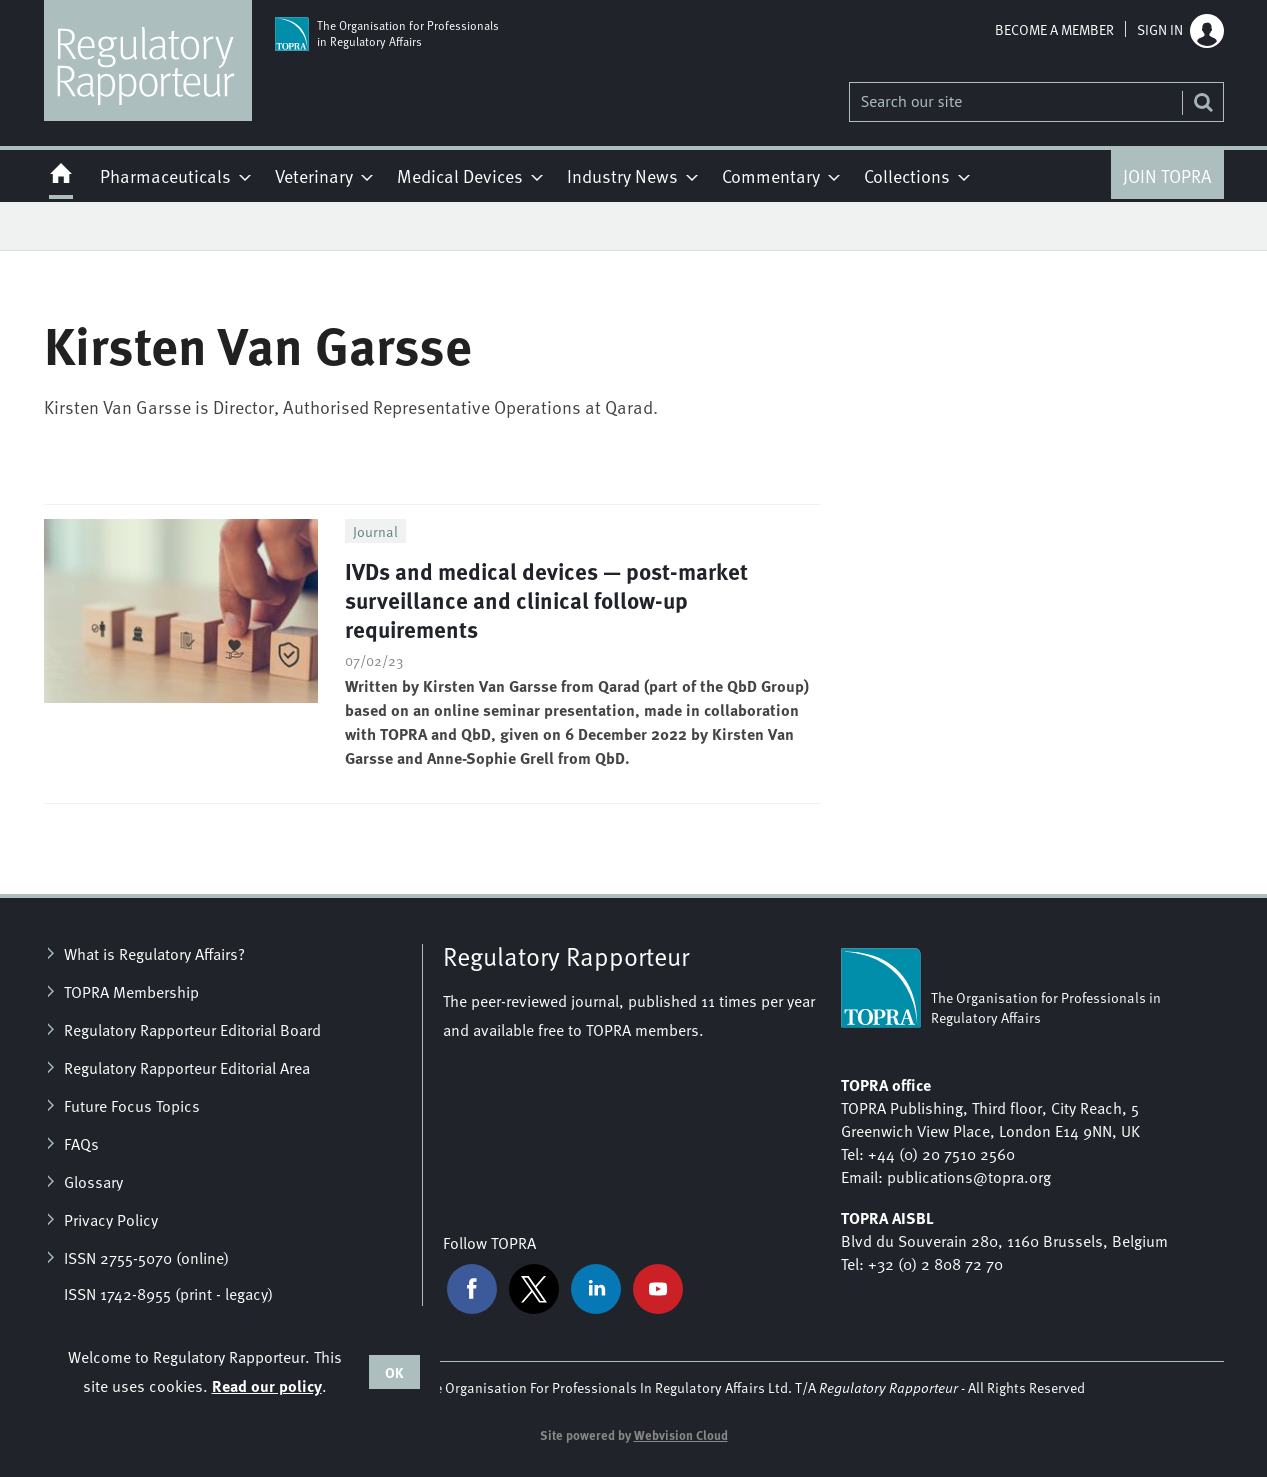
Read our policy (267, 1385)
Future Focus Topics (132, 1105)
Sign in (1160, 29)
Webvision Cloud (681, 1435)
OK (394, 1372)
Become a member (1054, 29)
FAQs (81, 1143)
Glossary (93, 1181)
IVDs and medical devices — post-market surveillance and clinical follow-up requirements (546, 599)
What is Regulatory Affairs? (154, 953)
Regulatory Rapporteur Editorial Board (192, 1029)
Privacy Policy (111, 1219)
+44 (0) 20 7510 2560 (941, 1153)
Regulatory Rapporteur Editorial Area (187, 1067)
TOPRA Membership (131, 991)
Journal (375, 531)
